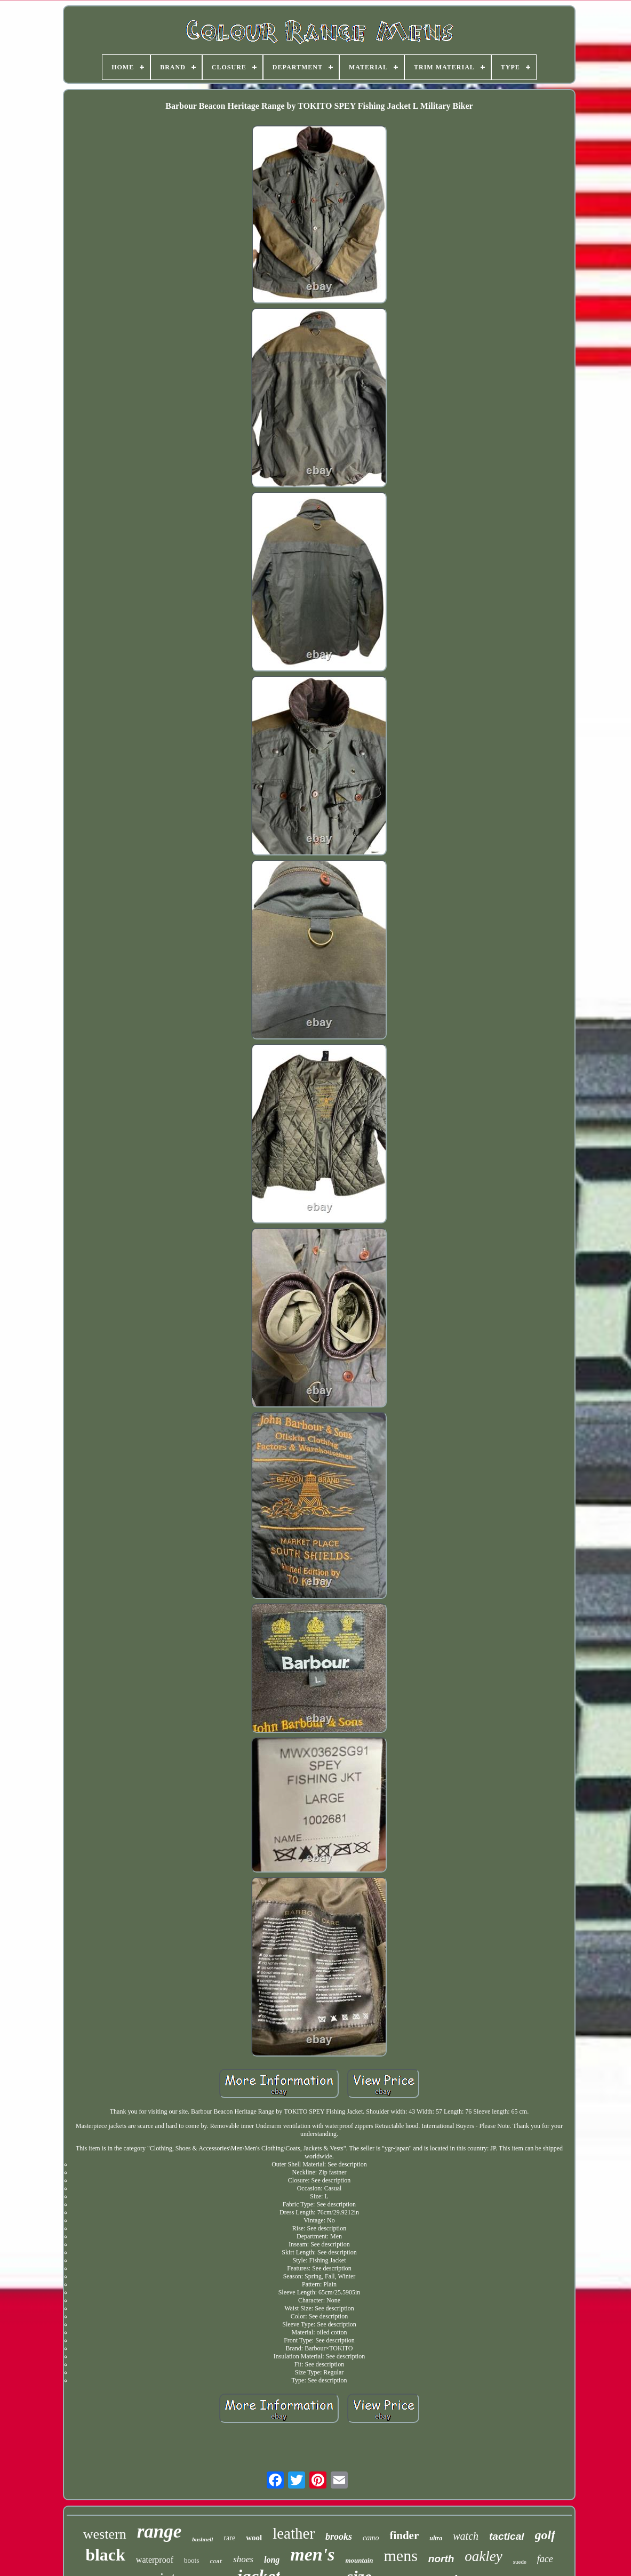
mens (400, 2555)
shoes (243, 2559)
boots (191, 2560)
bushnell (202, 2539)
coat (216, 2562)
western (104, 2534)
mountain (359, 2560)
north (441, 2558)
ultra (435, 2538)
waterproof (154, 2559)
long (271, 2559)
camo (371, 2538)
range (159, 2531)
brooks (338, 2536)
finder (404, 2535)
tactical (506, 2536)
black (105, 2554)
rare (229, 2538)
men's (312, 2554)
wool (254, 2537)
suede (519, 2561)
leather (294, 2533)
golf (545, 2535)
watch (465, 2536)
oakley (483, 2556)
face (545, 2559)
